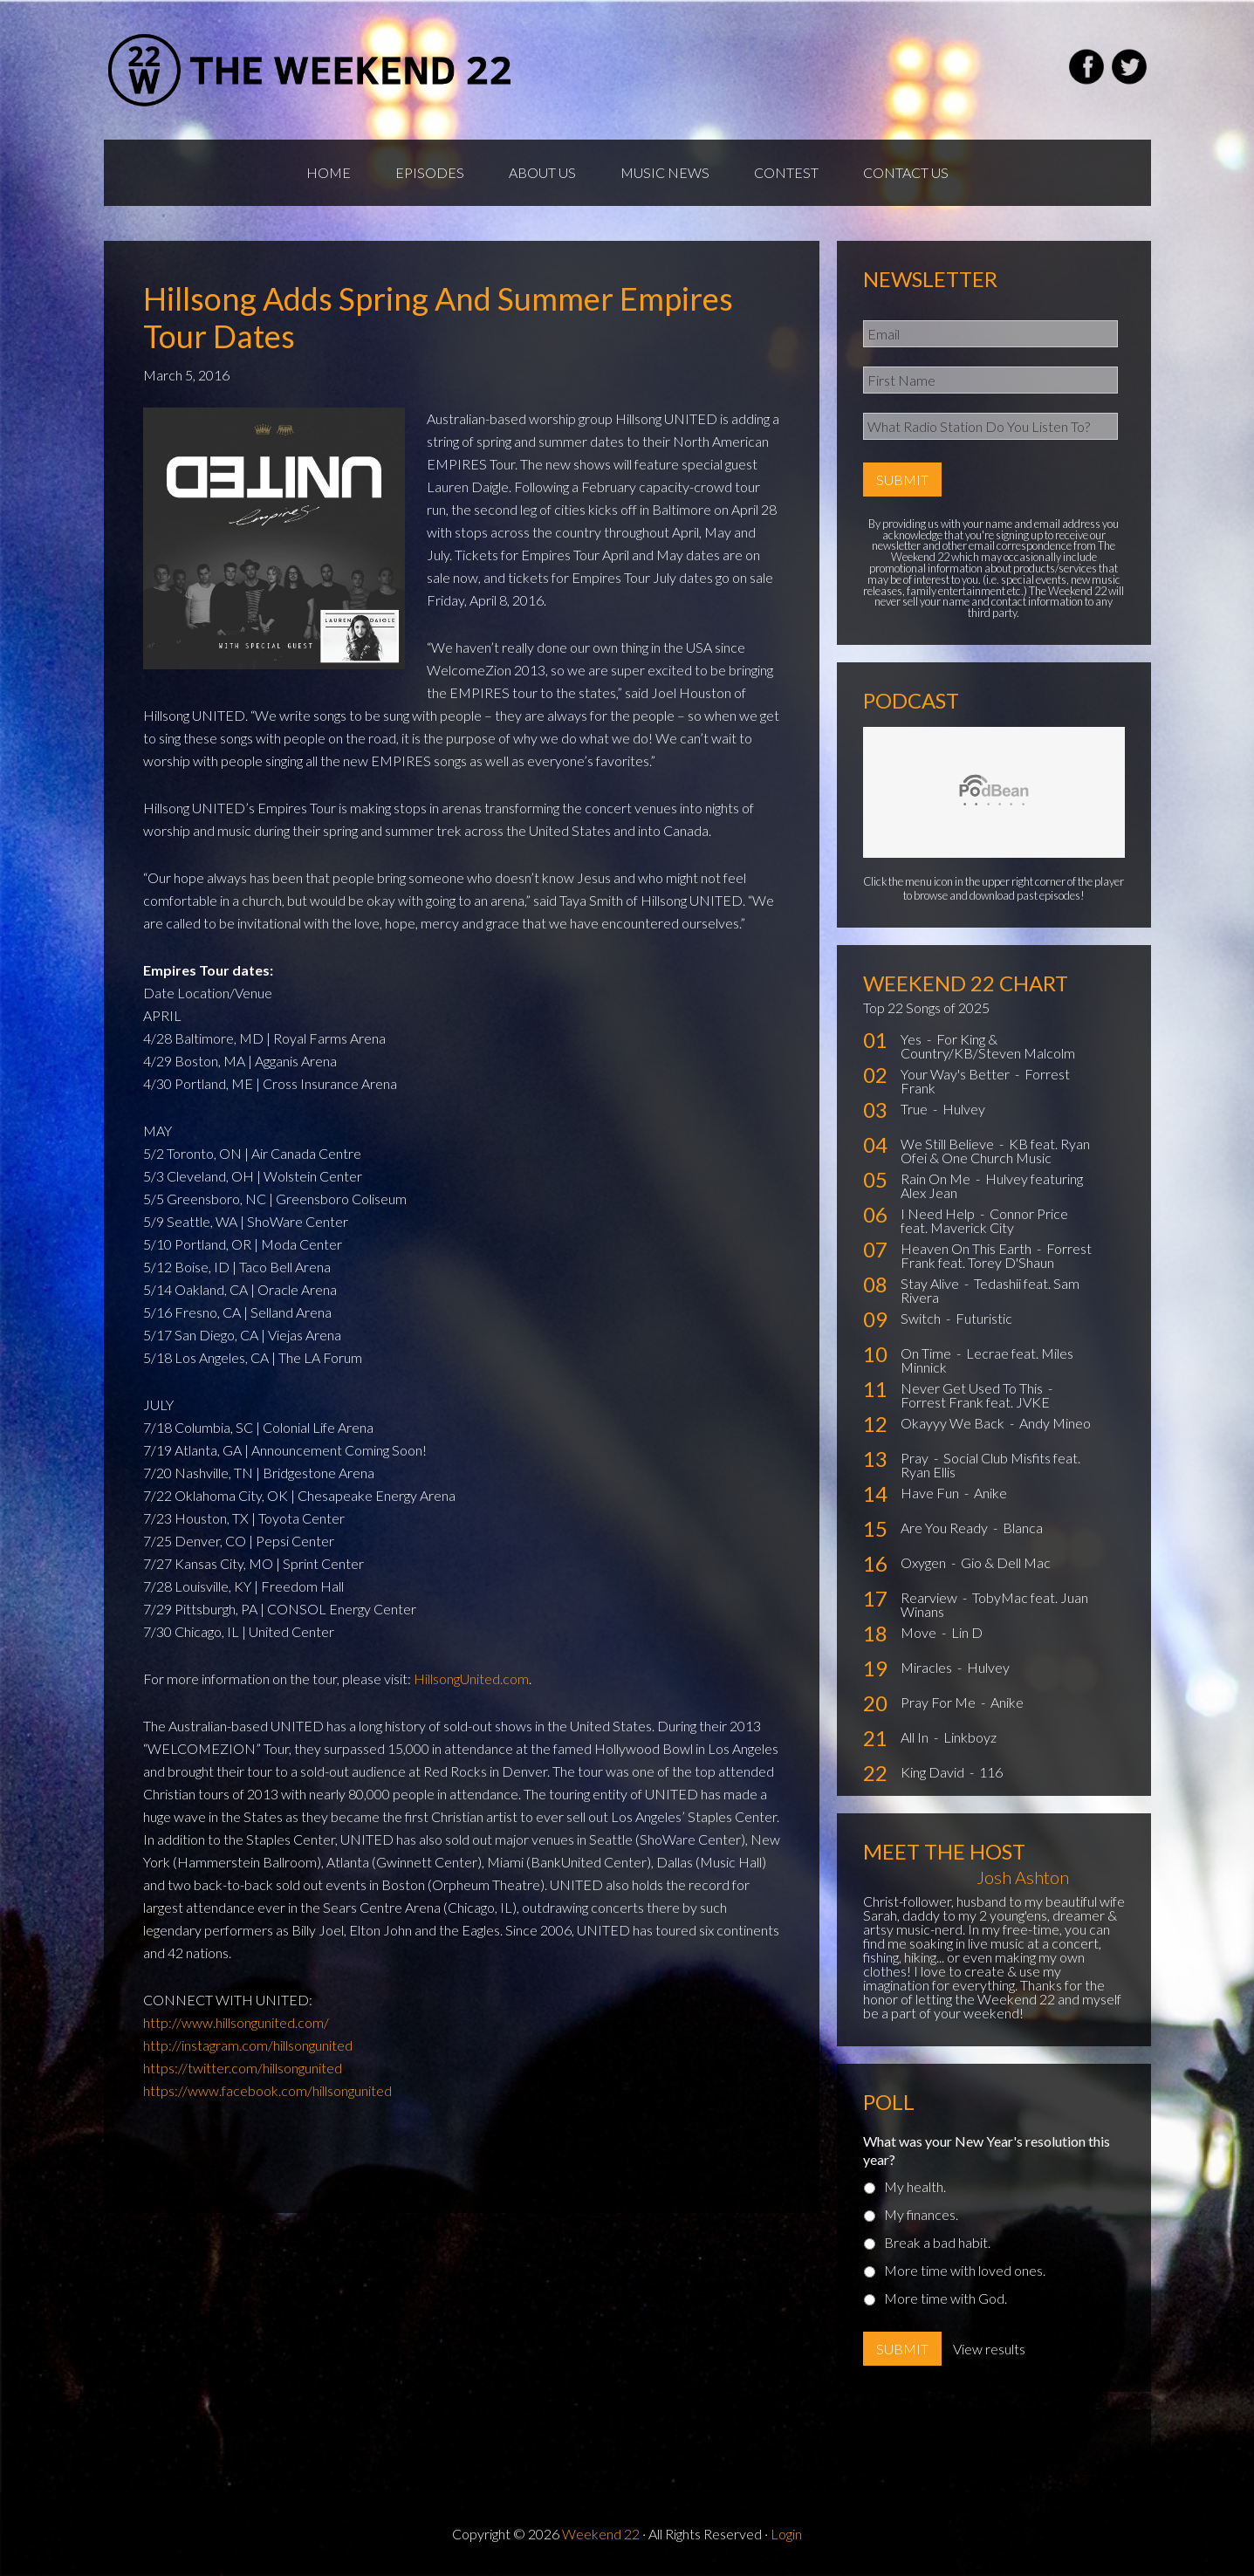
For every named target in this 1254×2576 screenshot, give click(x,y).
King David (934, 1772)
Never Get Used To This (973, 1388)
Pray (916, 1457)
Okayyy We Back (954, 1423)
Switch (922, 1318)
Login (786, 2533)
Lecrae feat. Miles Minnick (987, 1360)
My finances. (921, 2214)
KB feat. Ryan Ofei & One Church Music (995, 1150)
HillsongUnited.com (471, 1678)
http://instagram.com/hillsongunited (248, 2045)
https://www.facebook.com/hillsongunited (267, 2090)
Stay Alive (931, 1283)
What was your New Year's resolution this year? (986, 2150)
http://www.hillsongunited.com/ (236, 2022)
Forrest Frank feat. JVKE (975, 1402)
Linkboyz (970, 1737)
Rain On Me (937, 1178)
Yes (912, 1039)
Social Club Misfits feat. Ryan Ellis (990, 1464)
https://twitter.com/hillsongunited (242, 2067)
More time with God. (945, 2298)
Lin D (967, 1632)
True (915, 1108)
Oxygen (925, 1562)
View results (989, 2348)
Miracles (928, 1667)
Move (920, 1632)
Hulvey (963, 1108)
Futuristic (984, 1318)
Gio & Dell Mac (1006, 1562)
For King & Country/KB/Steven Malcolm (988, 1046)
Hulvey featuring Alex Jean (992, 1185)
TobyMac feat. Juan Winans (994, 1604)
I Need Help (939, 1213)
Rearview (930, 1597)
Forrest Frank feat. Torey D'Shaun (996, 1255)
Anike (990, 1492)
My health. (915, 2186)
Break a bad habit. (937, 2242)
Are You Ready (945, 1527)
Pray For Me (939, 1702)
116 (991, 1772)
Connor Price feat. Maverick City (984, 1220)
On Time (927, 1353)
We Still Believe (949, 1143)
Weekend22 (311, 69)
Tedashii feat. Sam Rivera (990, 1290)
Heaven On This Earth (967, 1248)
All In (916, 1737)
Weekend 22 (601, 2533)
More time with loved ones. (964, 2270)
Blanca (1023, 1527)
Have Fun (931, 1492)
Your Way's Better (956, 1073)
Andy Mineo (1055, 1423)
